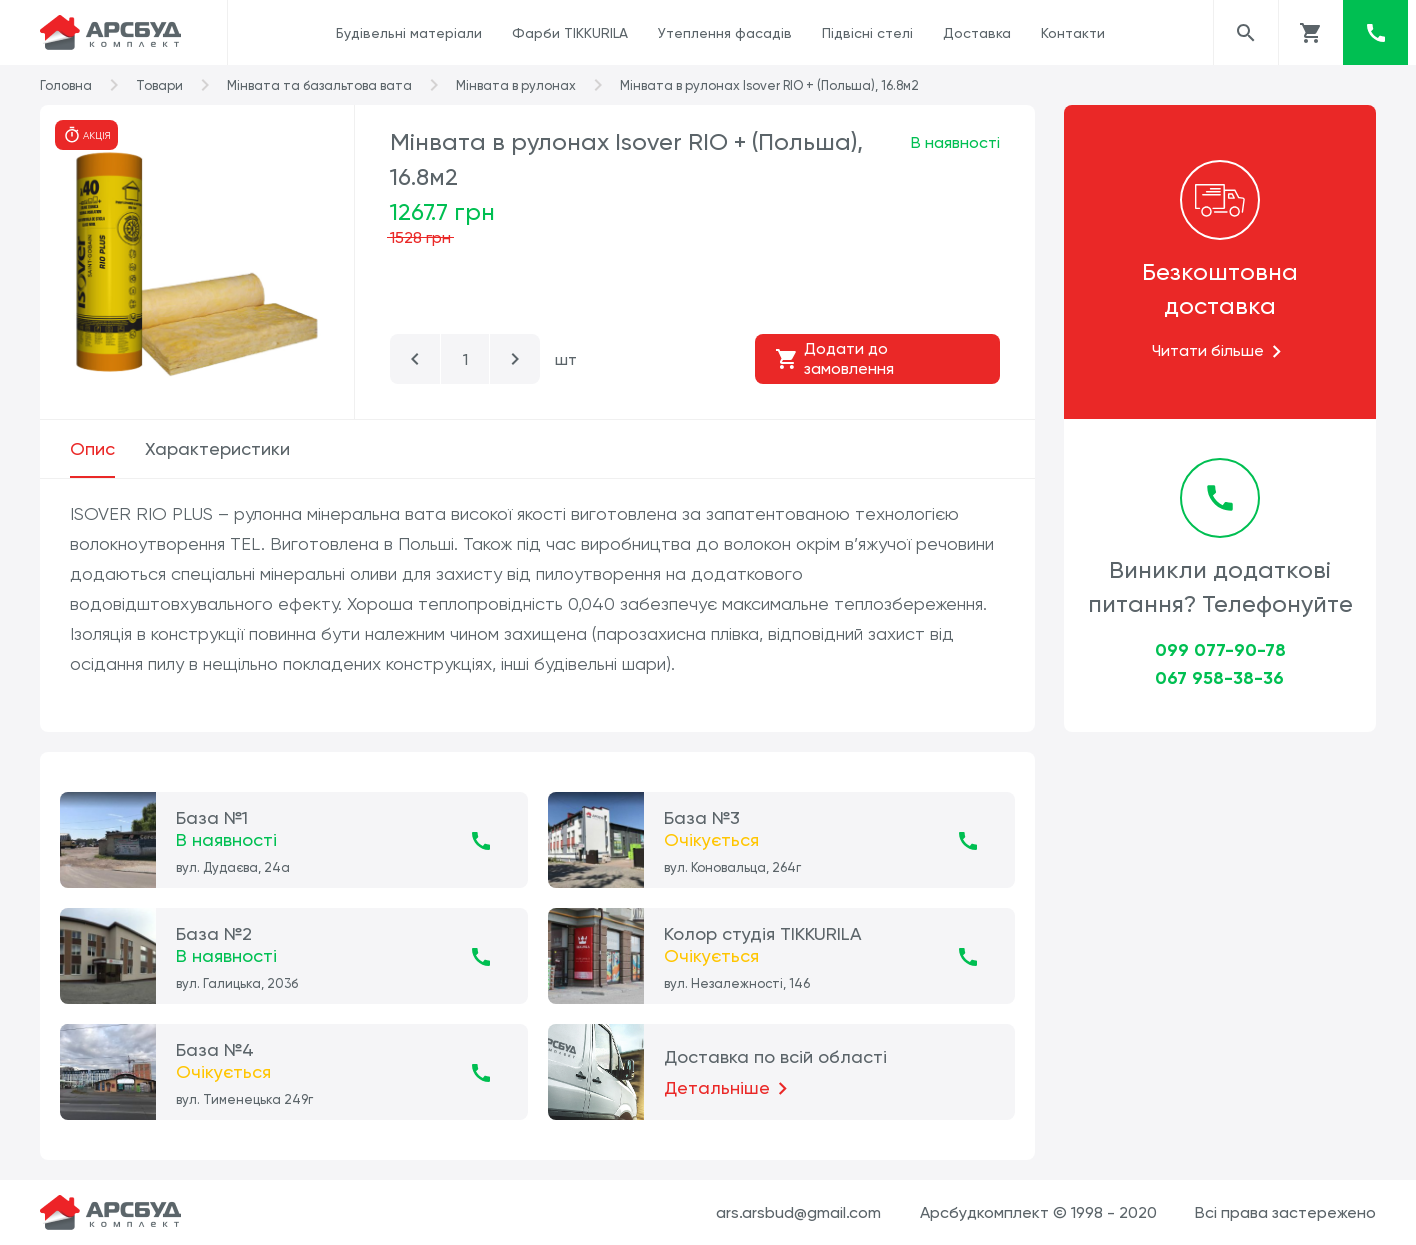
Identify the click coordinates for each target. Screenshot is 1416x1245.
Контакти (1073, 33)
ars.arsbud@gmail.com (798, 1212)
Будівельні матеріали (409, 33)
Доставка (977, 33)
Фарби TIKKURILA (570, 33)
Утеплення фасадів (725, 33)
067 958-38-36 (1219, 678)
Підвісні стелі (867, 33)
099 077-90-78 (1220, 650)
